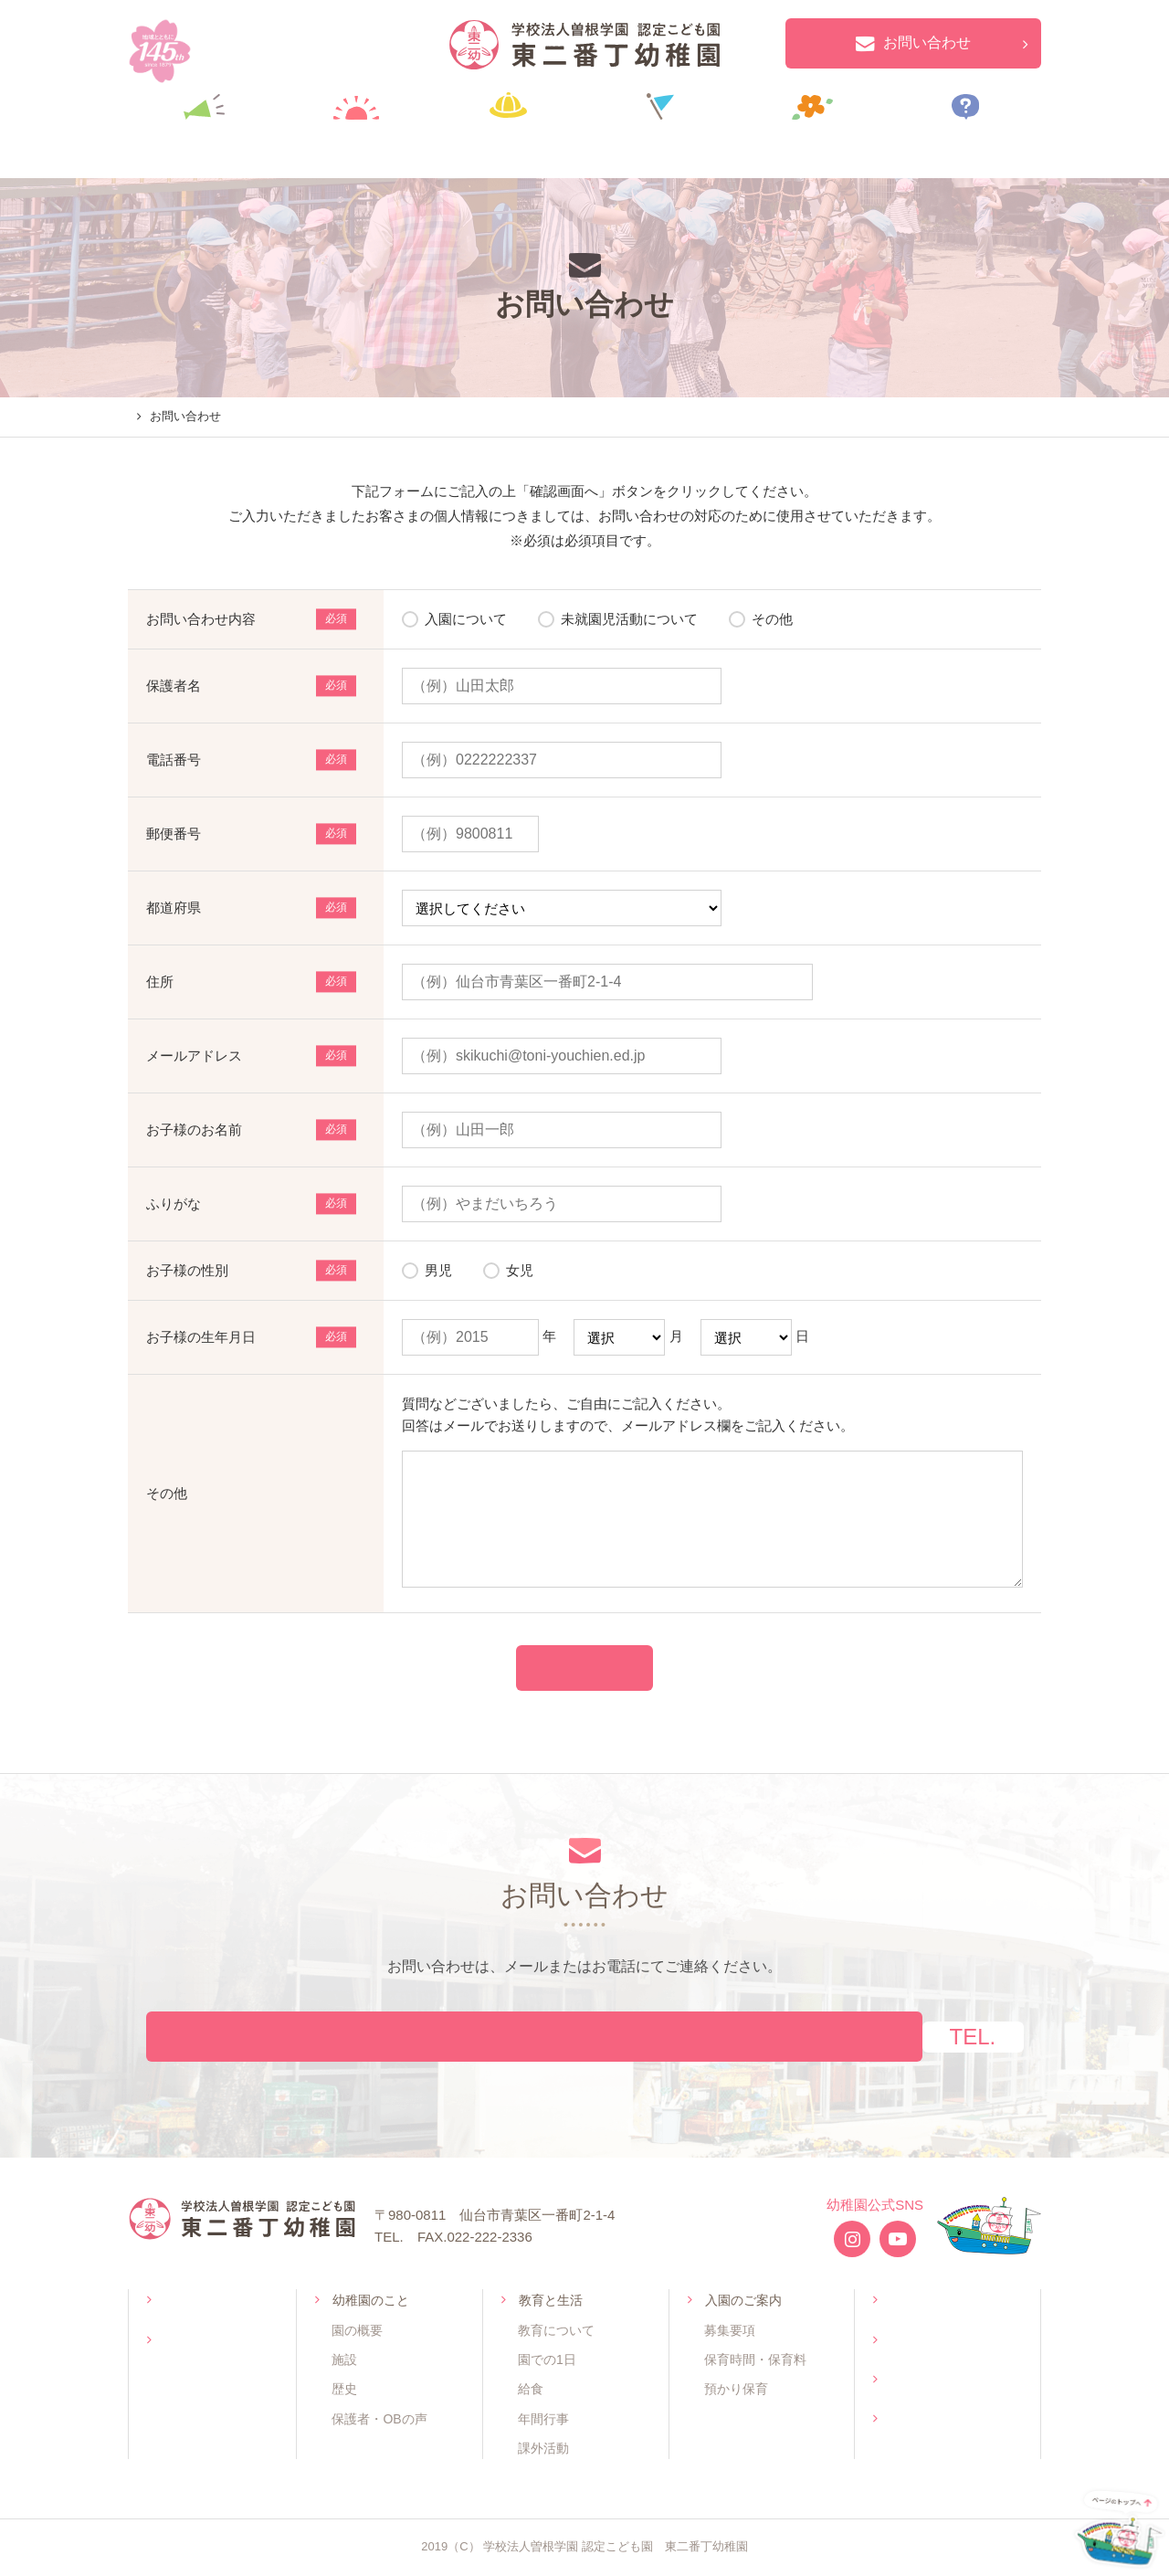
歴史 (344, 2390)
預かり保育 (736, 2390)
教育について (556, 2331)
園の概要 (357, 2331)
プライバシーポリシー (951, 2420)
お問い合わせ (941, 42)
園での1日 (547, 2361)
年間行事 (543, 2419)
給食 (530, 2390)
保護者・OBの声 (379, 2419)
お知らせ (186, 2341)
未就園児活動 (925, 2302)
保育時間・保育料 (755, 2361)
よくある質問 (925, 2341)
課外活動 (543, 2450)
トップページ (199, 2302)
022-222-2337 (721, 2036)
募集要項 (729, 2331)
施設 (344, 2361)
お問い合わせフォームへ (463, 2036)
